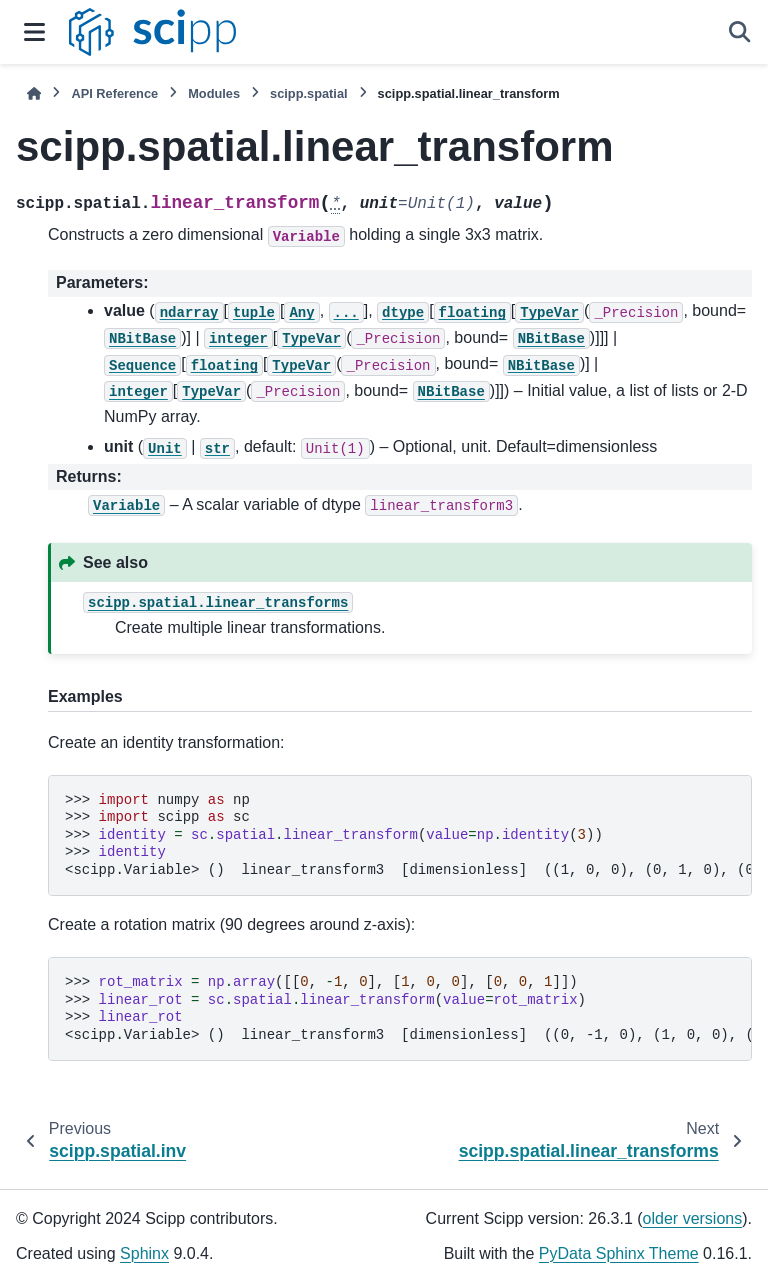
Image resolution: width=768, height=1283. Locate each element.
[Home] (34, 93)
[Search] (740, 32)
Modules (214, 93)
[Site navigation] (34, 32)
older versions (693, 1218)
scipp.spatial (309, 93)
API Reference (114, 93)
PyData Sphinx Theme (619, 1253)
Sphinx (144, 1253)
